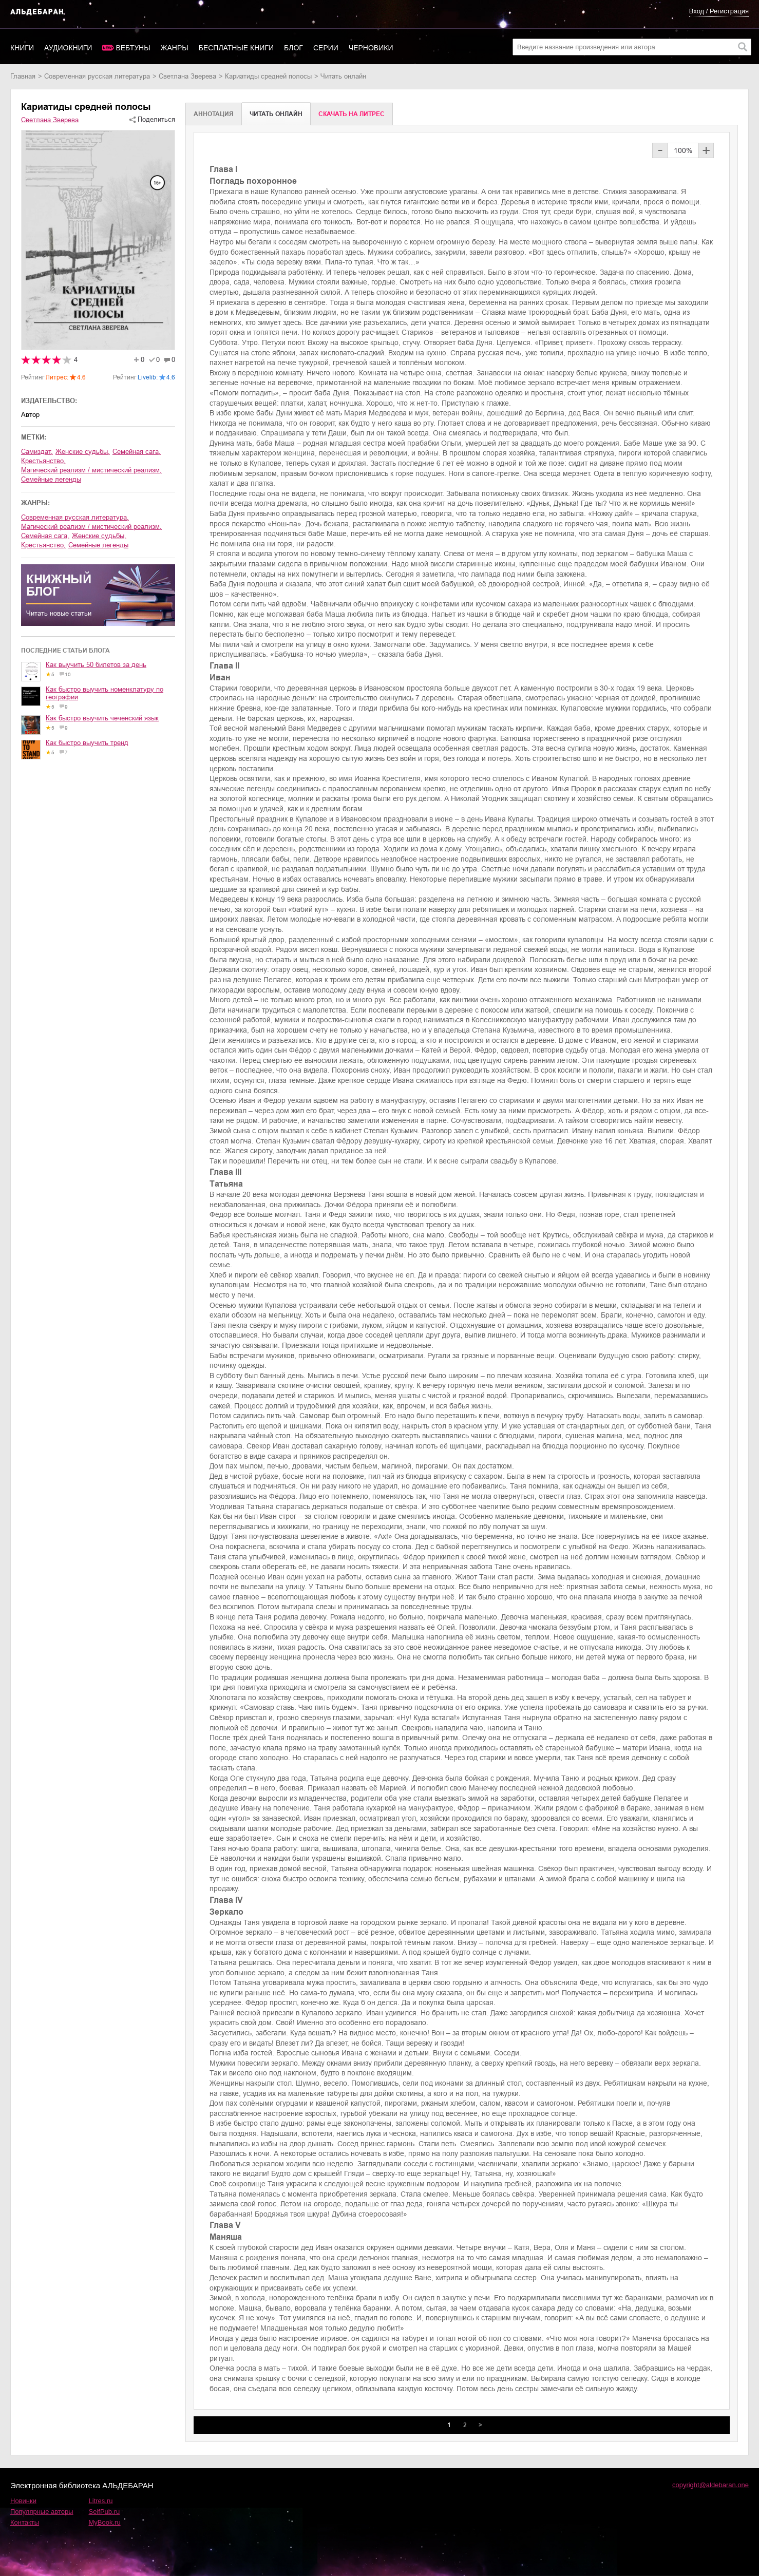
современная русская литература (97, 76)
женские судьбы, (82, 451)
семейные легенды (51, 479)
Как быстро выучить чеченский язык (102, 718)
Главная (22, 76)
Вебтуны (133, 48)
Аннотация (214, 114)
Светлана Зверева (187, 76)
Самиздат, (37, 451)
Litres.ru (101, 2501)
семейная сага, (136, 451)
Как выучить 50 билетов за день (96, 665)
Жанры (174, 48)
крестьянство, (43, 461)
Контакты (24, 2522)
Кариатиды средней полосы (268, 76)
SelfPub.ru (104, 2511)
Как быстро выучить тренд (87, 743)
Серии (325, 48)
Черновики (371, 48)
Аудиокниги (68, 48)
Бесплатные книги (236, 48)
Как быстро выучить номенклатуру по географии (104, 693)
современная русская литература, (75, 517)
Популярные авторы (41, 2511)
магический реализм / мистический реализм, (91, 470)
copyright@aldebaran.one (710, 2485)
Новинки (23, 2501)
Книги (22, 48)
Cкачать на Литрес (351, 114)
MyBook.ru (105, 2522)
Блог (293, 48)
